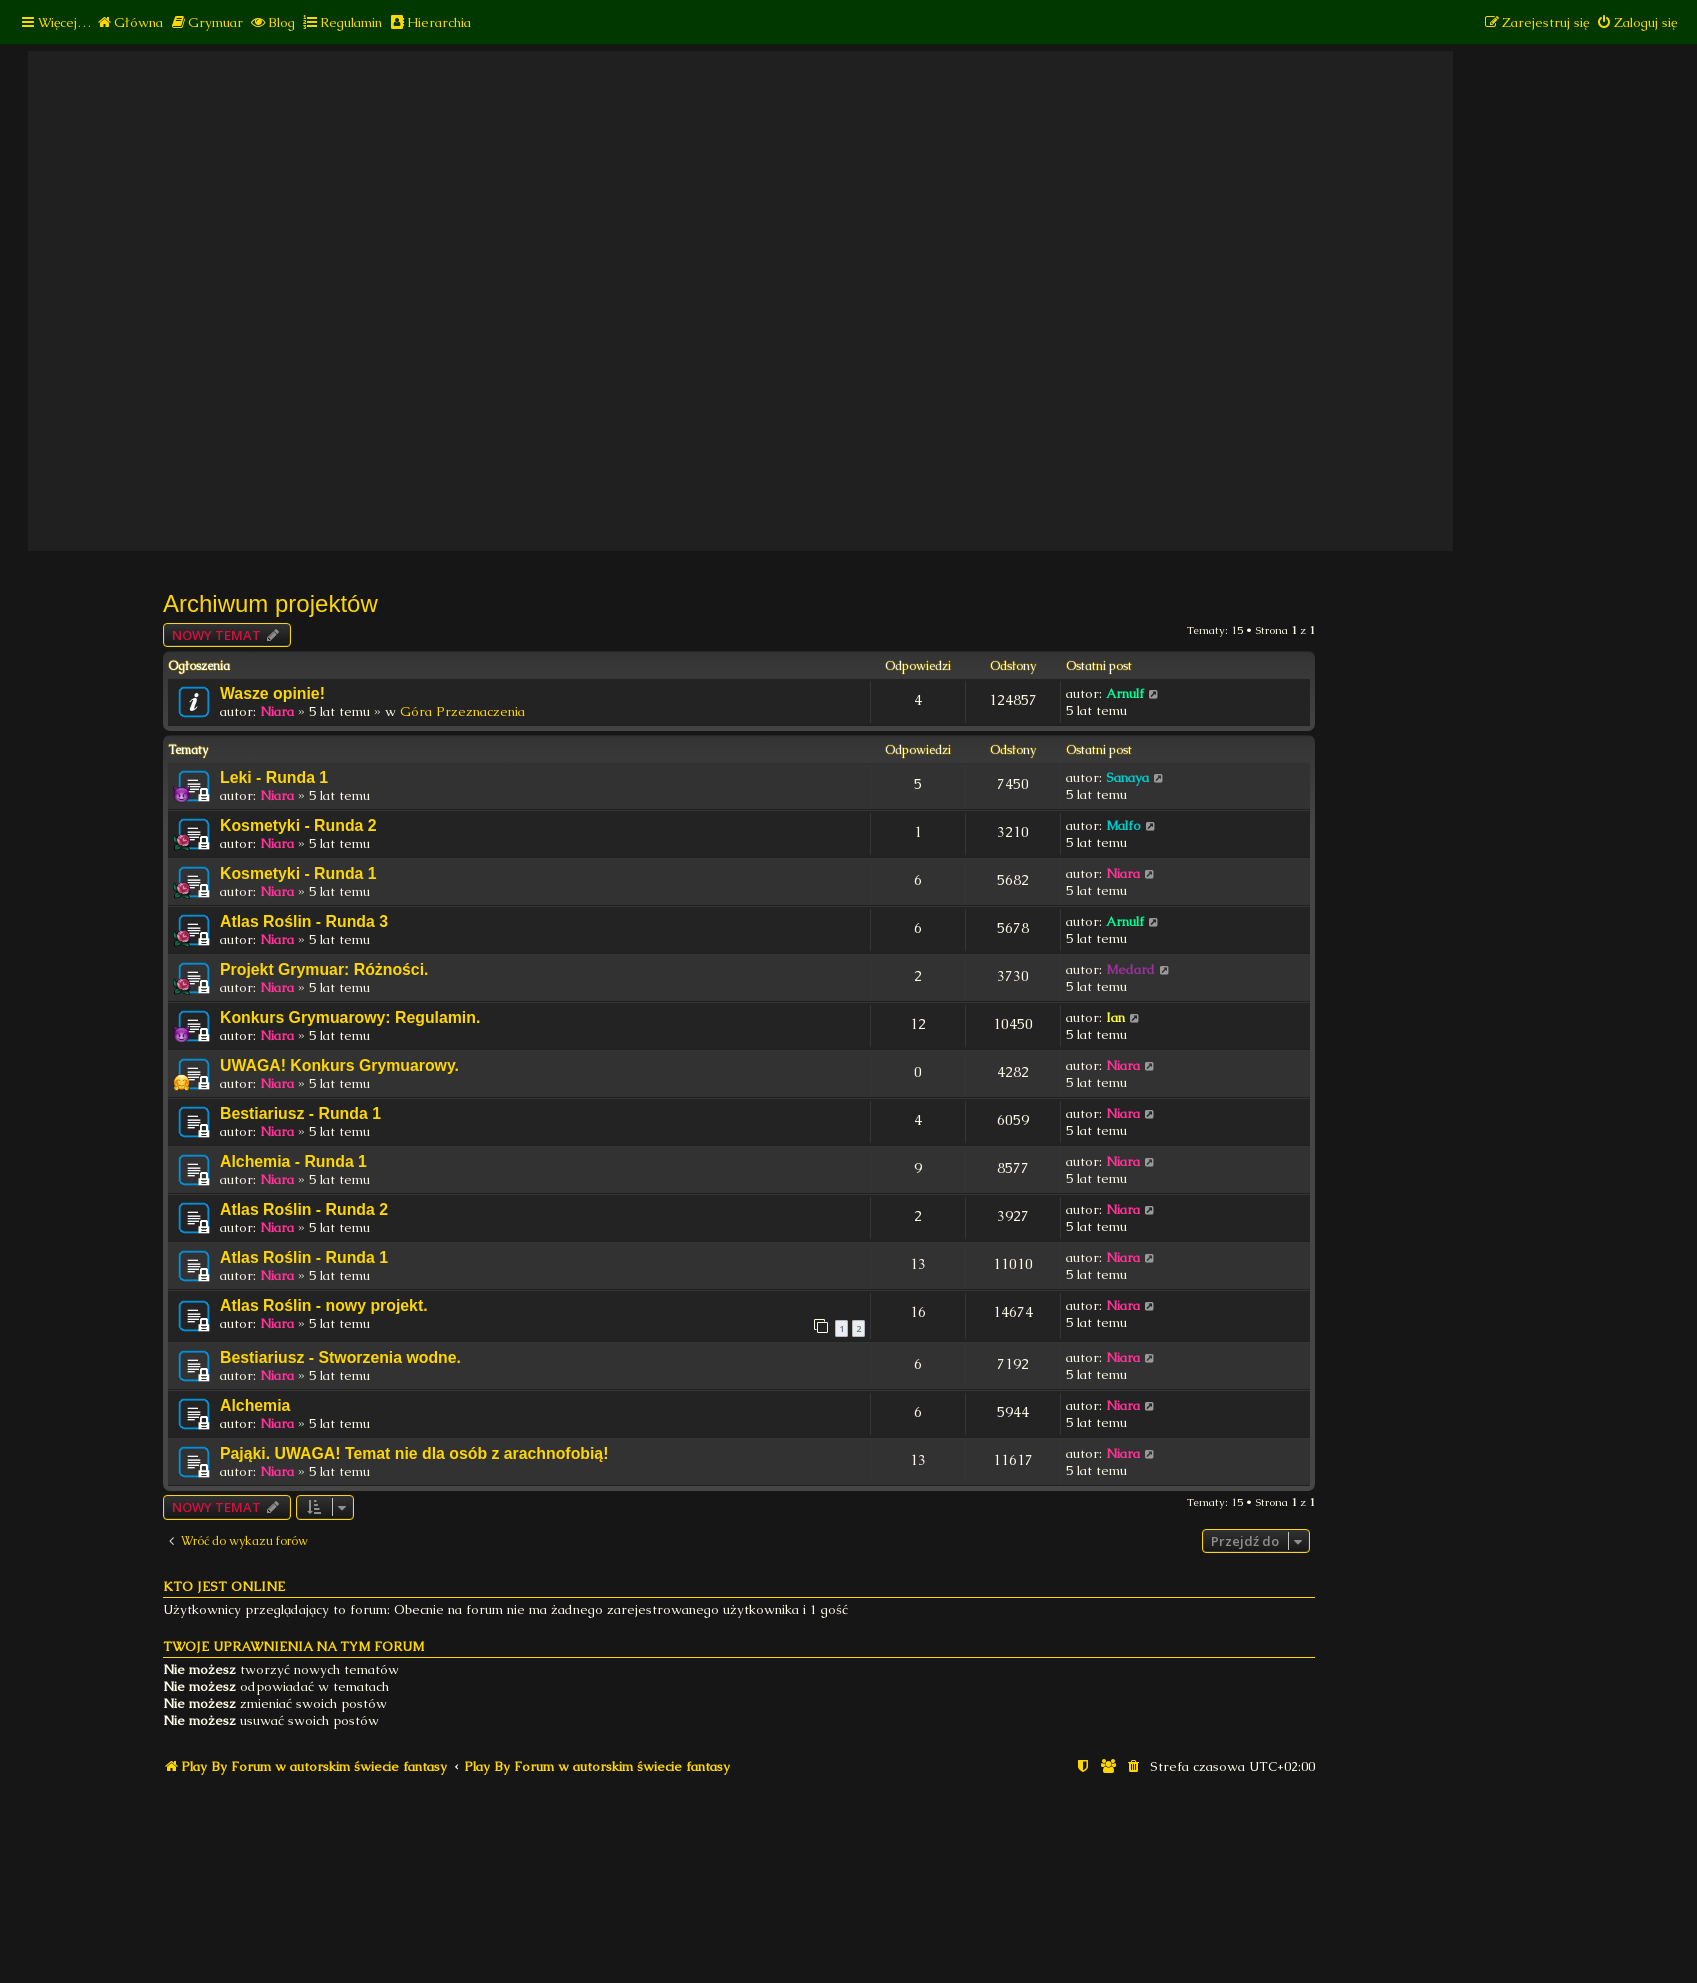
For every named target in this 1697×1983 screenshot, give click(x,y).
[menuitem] (129, 22)
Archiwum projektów (270, 603)
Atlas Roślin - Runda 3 (304, 921)
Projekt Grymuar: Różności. (324, 969)
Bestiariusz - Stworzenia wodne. (340, 1357)
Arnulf (1125, 693)
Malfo (1123, 825)
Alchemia (255, 1405)
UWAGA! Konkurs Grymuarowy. (339, 1065)
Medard (1130, 969)
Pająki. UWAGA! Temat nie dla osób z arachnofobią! (414, 1453)
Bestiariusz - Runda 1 (300, 1113)
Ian (1115, 1017)
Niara (277, 711)
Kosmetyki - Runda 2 (298, 825)
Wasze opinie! (272, 693)
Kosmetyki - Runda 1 (298, 873)
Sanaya (1127, 777)
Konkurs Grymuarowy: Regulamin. (350, 1017)
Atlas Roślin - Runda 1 (304, 1257)
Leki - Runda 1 (274, 777)
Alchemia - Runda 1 (293, 1161)
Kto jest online (224, 1586)
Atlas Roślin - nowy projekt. (324, 1305)
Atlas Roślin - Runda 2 (304, 1209)
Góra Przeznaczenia (462, 711)
